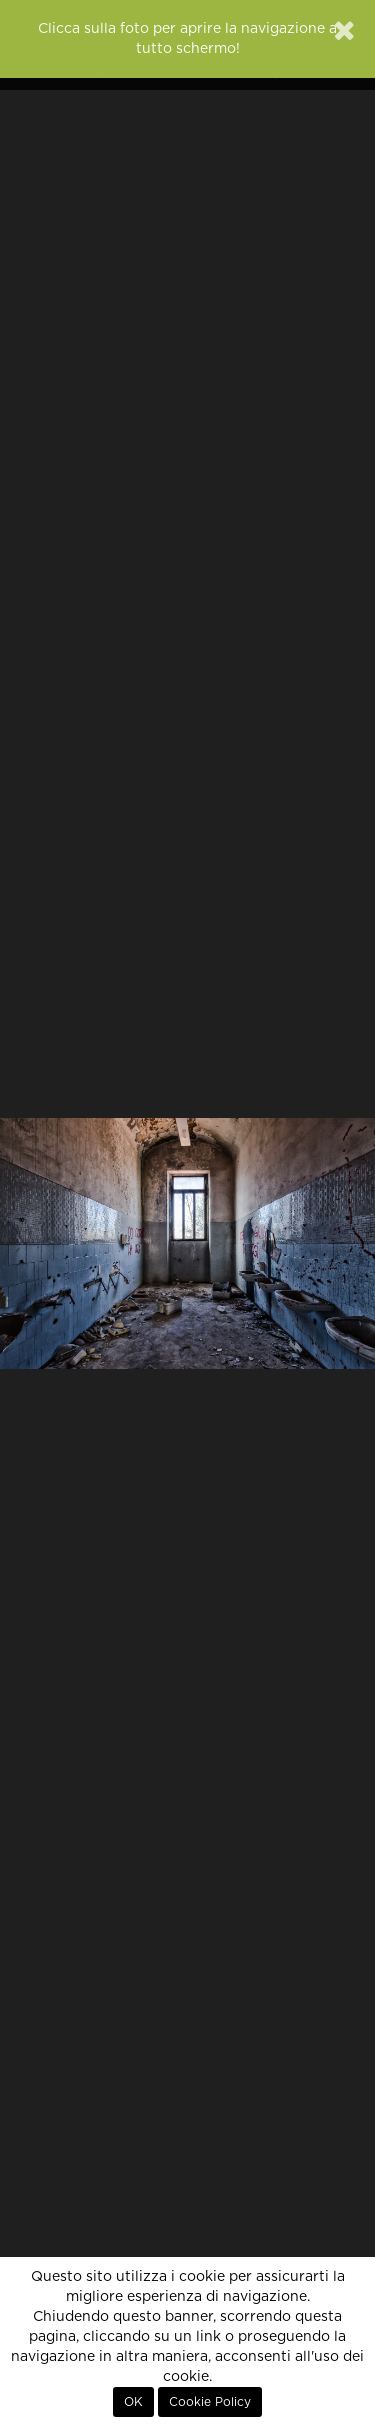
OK (133, 2402)
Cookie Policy (210, 2402)
